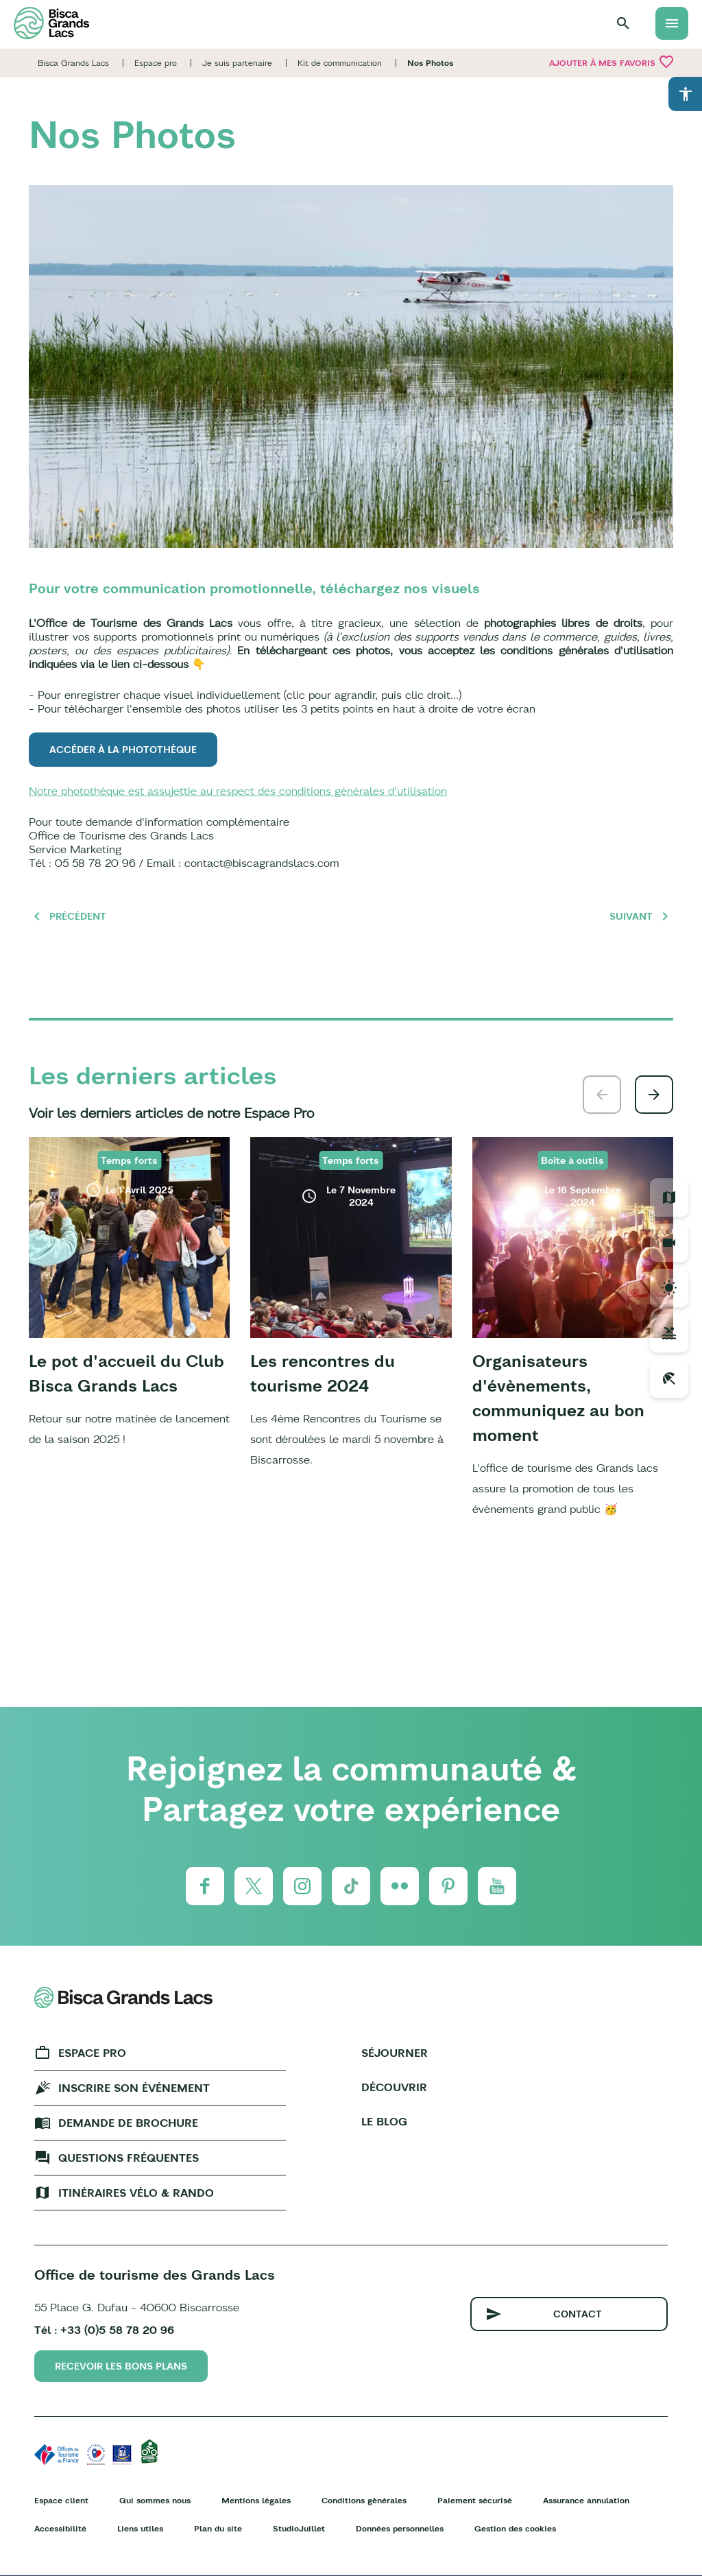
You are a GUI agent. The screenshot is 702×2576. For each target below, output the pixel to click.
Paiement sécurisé (474, 2500)
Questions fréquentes (128, 2157)
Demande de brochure (128, 2123)
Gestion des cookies (515, 2528)
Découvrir (394, 2087)
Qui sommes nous (155, 2500)
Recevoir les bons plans (121, 2366)
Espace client (61, 2500)
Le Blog (384, 2121)
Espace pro (155, 63)
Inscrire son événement (134, 2088)
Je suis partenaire (237, 63)
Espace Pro (92, 2053)
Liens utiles (140, 2528)
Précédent (77, 916)
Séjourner (394, 2053)
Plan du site (218, 2528)
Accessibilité (60, 2528)
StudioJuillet (299, 2528)
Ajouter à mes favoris (612, 61)
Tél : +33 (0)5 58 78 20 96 (104, 2330)
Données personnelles (400, 2528)
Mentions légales (256, 2500)
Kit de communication (340, 63)
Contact (577, 2314)
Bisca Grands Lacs (73, 63)
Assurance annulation (586, 2500)
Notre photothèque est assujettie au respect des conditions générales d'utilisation (238, 791)
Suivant (631, 916)
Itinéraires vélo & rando (136, 2192)
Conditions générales (364, 2500)
